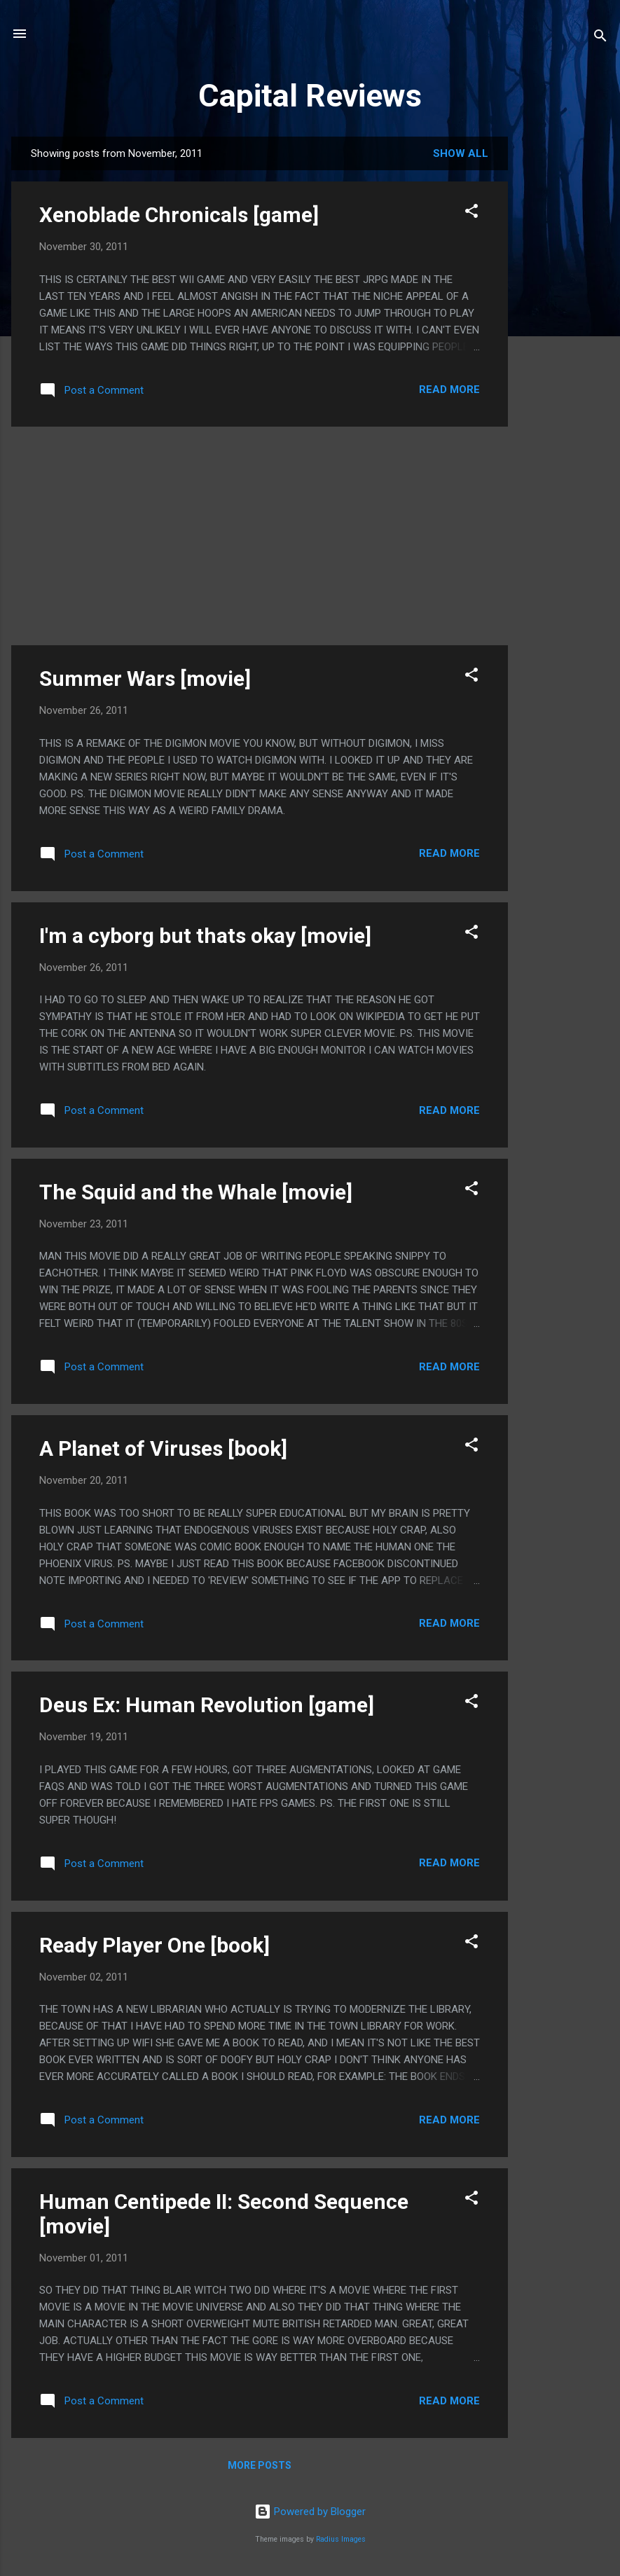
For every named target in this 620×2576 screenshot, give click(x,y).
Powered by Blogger (310, 2511)
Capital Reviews (310, 95)
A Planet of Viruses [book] (163, 1448)
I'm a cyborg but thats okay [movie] (205, 935)
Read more (449, 389)
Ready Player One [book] (154, 1945)
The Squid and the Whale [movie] (195, 1192)
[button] (471, 213)
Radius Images (341, 2539)
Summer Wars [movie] (145, 678)
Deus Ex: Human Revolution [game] (206, 1705)
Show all (460, 153)
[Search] (600, 38)
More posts (259, 2465)
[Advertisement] (564, 347)
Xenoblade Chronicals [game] (179, 214)
